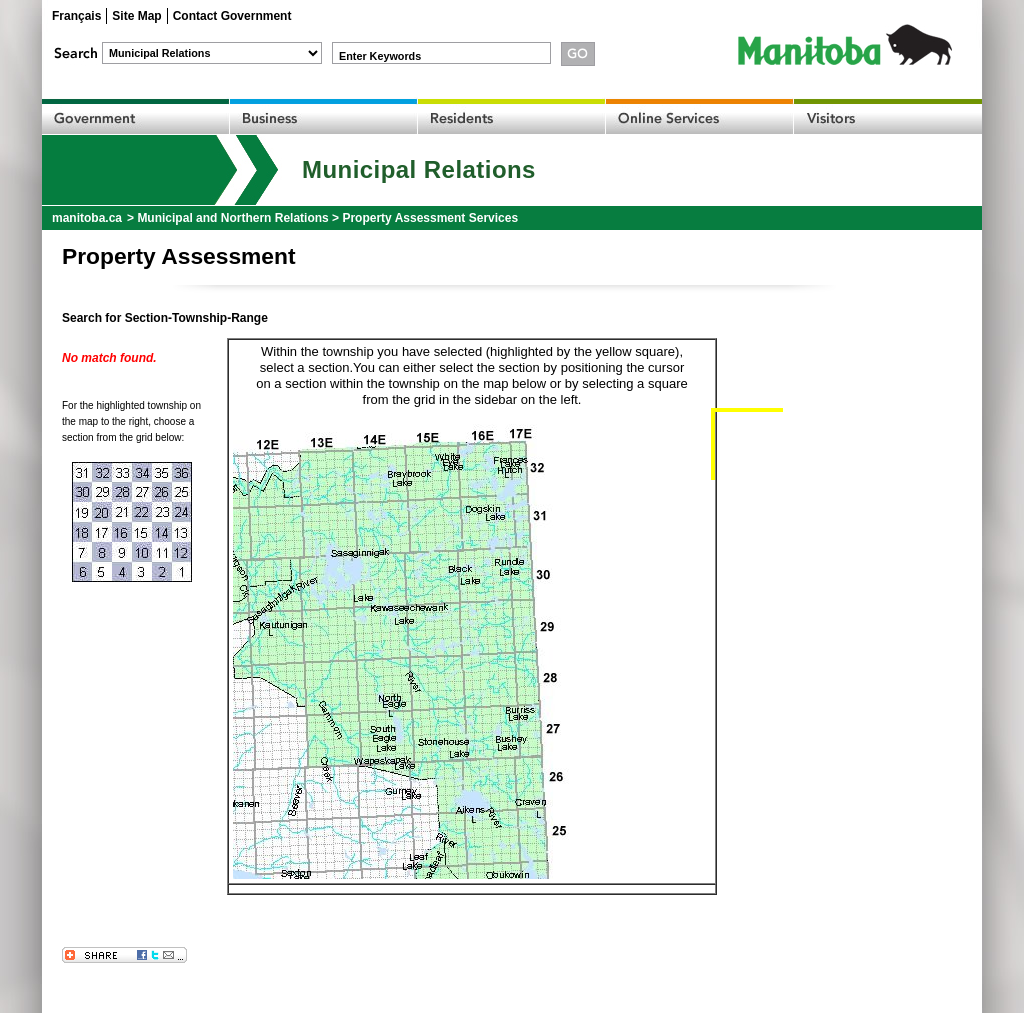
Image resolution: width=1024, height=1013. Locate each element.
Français (76, 16)
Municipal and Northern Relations (232, 218)
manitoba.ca (87, 218)
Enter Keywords (380, 56)
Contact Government (232, 16)
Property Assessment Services (430, 218)
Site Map (136, 16)
